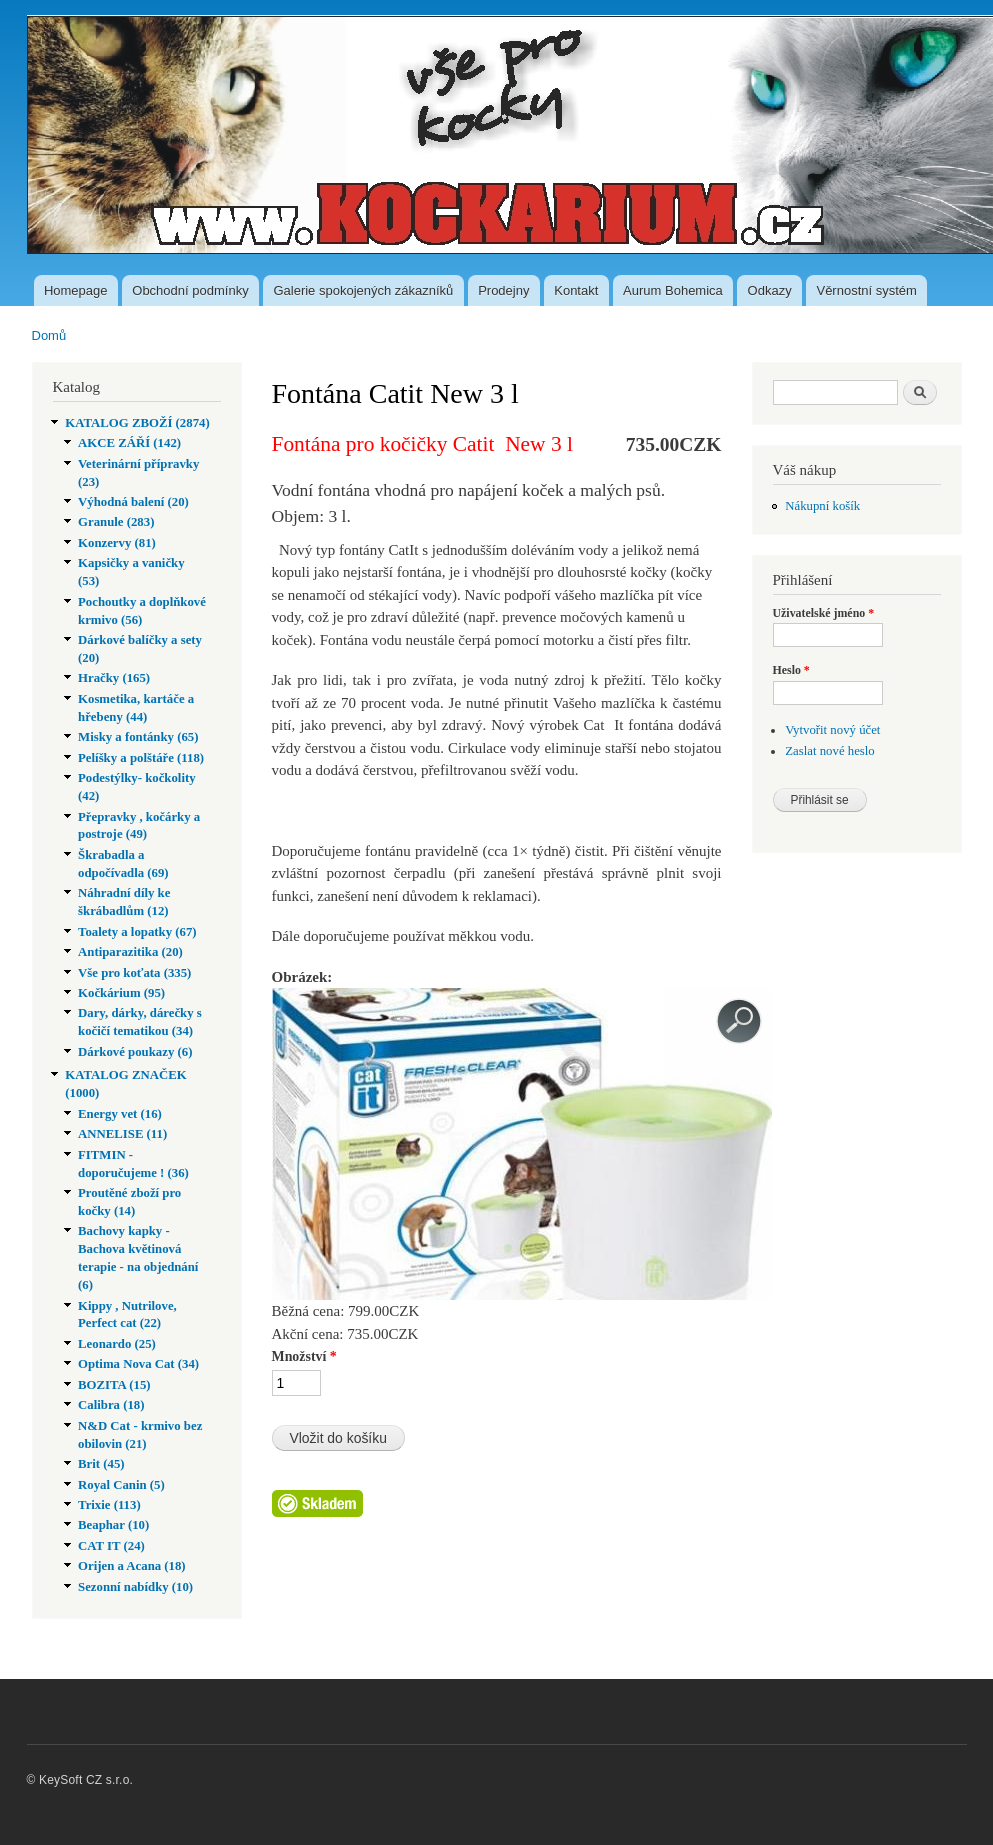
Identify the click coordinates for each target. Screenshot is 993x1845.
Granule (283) (116, 522)
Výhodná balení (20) (133, 502)
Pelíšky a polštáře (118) (141, 758)
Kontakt (576, 290)
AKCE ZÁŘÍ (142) (129, 443)
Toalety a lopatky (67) (137, 932)
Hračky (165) (114, 678)
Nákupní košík (822, 506)
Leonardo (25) (117, 1344)
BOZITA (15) (114, 1385)
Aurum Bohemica (673, 290)
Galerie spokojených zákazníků (363, 290)
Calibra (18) (111, 1405)
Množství (304, 1356)
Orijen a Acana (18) (132, 1566)
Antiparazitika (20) (130, 952)
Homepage (76, 290)
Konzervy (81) (117, 543)
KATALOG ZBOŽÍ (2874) (137, 423)
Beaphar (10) (113, 1525)
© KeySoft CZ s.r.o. (80, 1780)
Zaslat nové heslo (829, 751)
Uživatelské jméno (824, 613)
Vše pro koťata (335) (134, 973)
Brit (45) (101, 1464)
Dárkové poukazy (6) (135, 1052)
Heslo (791, 670)
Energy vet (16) (120, 1114)
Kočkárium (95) (121, 993)
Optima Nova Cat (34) (138, 1364)
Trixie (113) (109, 1505)
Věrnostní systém (866, 290)
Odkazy (770, 290)
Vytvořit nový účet (832, 730)
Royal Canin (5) (121, 1485)
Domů (49, 335)
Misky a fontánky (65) (138, 737)
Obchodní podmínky (190, 290)
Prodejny (503, 290)
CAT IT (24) (111, 1546)
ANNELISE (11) (122, 1134)
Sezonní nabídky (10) (135, 1587)
